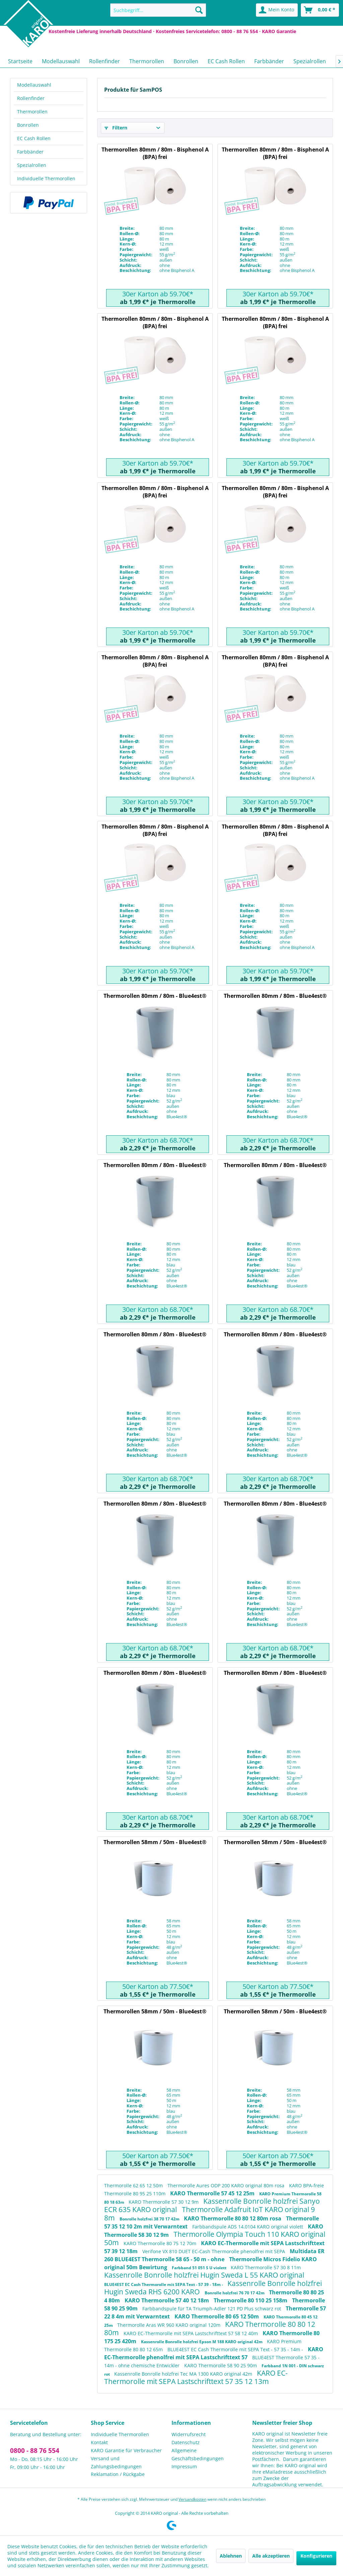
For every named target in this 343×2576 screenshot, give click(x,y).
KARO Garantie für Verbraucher (126, 2450)
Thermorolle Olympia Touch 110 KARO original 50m (214, 2238)
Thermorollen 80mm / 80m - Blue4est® (155, 995)
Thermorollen (32, 111)
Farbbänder (30, 152)
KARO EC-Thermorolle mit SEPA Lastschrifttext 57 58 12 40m (191, 2333)
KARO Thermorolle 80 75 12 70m (161, 2243)
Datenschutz (186, 2442)
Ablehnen (231, 2556)
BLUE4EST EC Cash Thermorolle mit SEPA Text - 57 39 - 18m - (164, 2284)
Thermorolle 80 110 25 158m (251, 2300)
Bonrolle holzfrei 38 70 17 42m (150, 2219)
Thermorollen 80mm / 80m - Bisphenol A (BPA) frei (155, 153)
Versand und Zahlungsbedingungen (116, 2462)
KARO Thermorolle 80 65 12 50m (217, 2316)
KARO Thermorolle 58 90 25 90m (221, 2365)
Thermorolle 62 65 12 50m (134, 2185)
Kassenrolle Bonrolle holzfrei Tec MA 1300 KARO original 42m (184, 2374)
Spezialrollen (31, 165)
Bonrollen (28, 125)
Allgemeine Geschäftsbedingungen (198, 2454)
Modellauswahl (34, 85)
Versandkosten (192, 2499)
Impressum (184, 2466)
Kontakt (99, 2442)
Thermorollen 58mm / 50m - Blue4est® (155, 1842)
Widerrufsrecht (189, 2434)
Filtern (116, 127)
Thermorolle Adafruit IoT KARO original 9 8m (209, 2213)
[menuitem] (158, 10)
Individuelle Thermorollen (46, 178)
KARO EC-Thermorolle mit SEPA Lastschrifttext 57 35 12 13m (196, 2377)
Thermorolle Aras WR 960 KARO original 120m (169, 2325)
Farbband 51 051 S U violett (199, 2268)
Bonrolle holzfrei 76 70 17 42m (235, 2293)
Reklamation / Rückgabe (118, 2474)
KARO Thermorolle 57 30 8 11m (266, 2267)
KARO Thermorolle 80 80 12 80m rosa (233, 2218)
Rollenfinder (31, 98)
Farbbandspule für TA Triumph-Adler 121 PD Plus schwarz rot (212, 2308)
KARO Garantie (279, 31)
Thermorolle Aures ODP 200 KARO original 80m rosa (226, 2185)
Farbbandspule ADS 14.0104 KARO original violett (248, 2226)
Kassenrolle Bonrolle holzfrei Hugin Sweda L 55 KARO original (204, 2275)
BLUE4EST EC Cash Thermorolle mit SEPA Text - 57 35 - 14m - (235, 2349)
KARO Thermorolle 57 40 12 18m (167, 2300)
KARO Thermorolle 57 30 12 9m (164, 2202)
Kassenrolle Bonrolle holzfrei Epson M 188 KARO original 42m (202, 2342)
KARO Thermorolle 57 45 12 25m (213, 2193)
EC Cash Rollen (34, 138)
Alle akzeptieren (271, 2556)
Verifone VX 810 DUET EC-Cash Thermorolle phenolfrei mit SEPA (214, 2251)
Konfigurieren (316, 2556)
